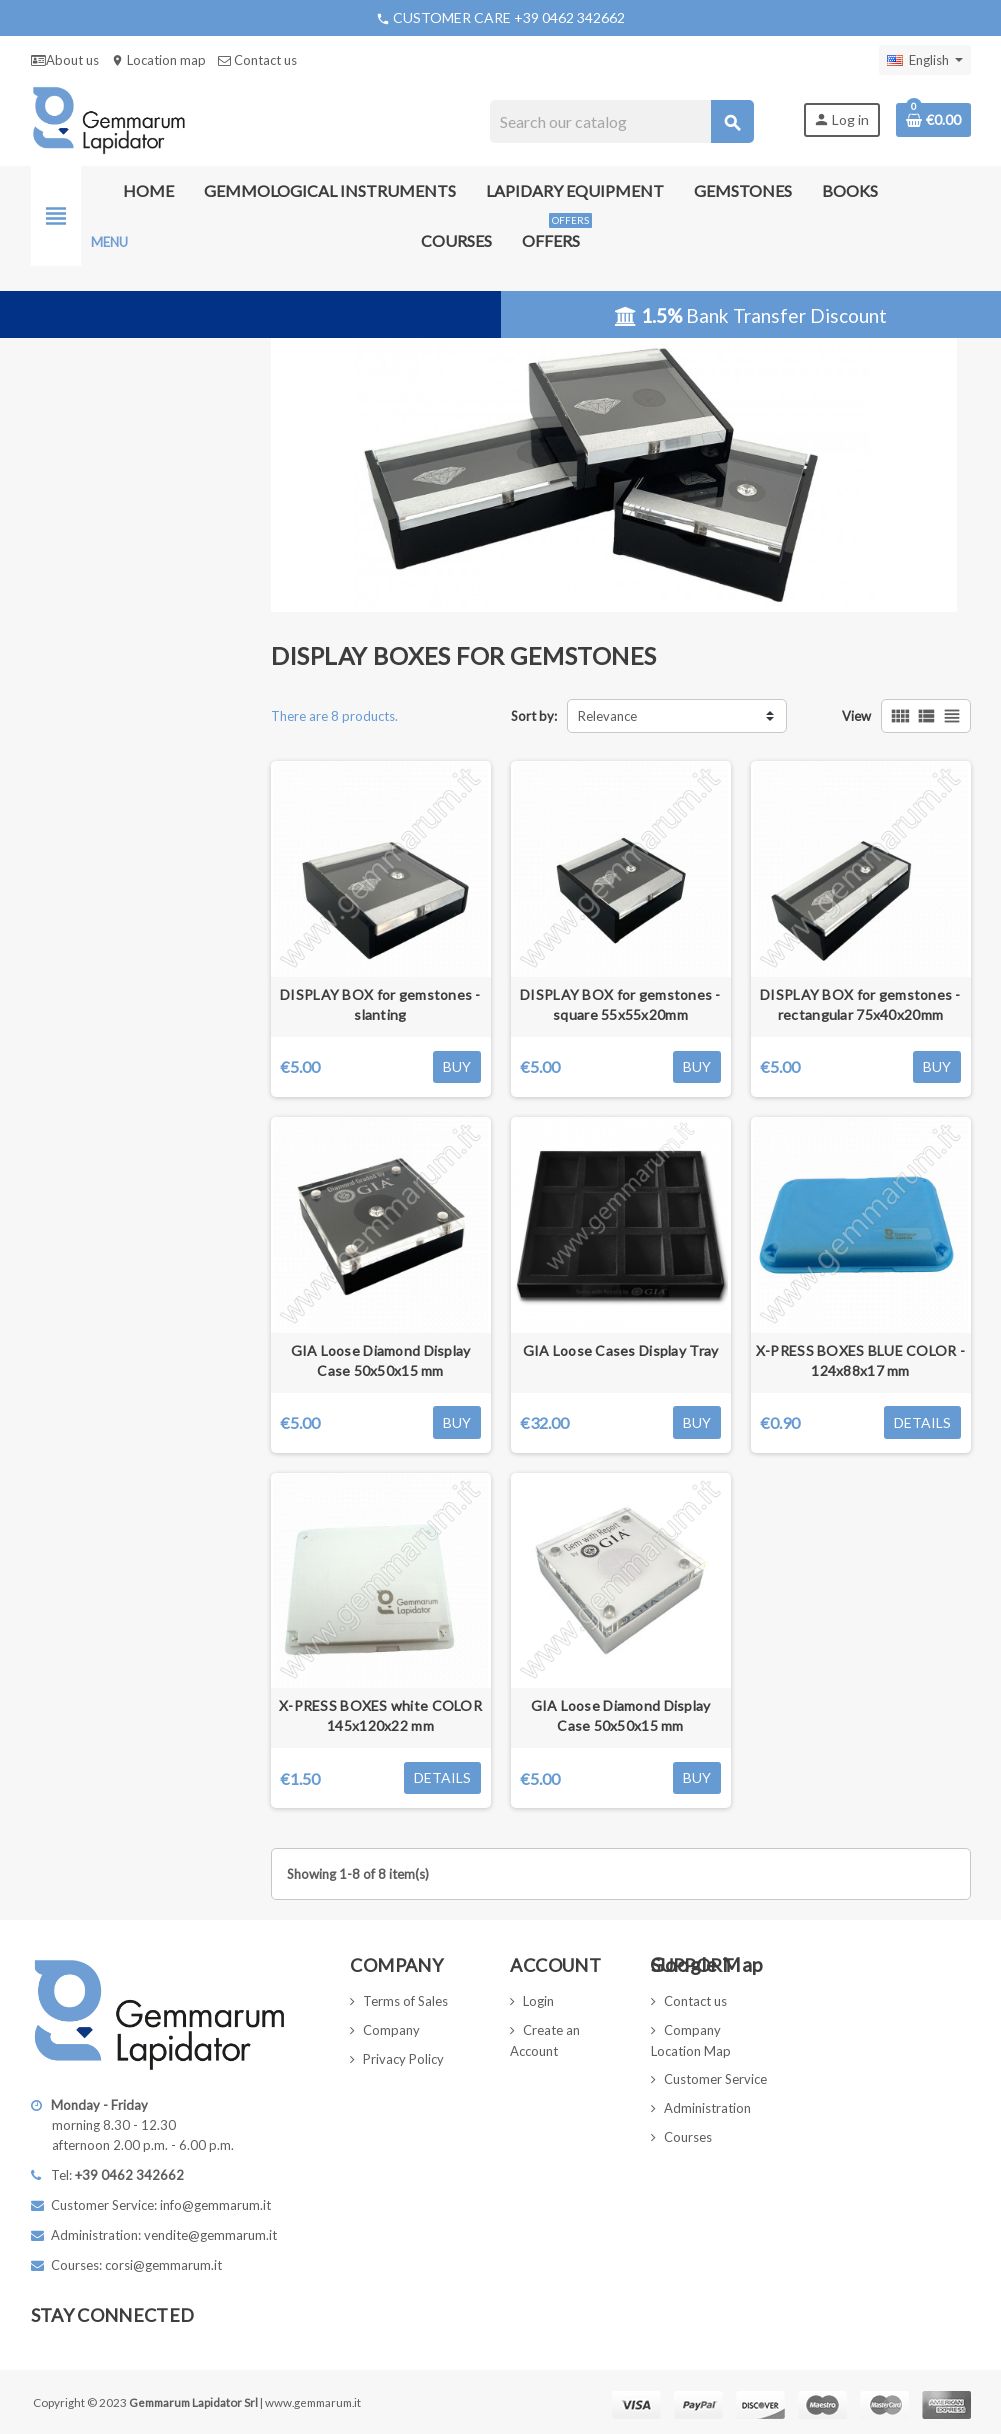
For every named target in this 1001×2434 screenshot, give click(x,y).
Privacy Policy (403, 2059)
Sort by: (534, 716)
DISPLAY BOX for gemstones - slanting (380, 1004)
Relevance (607, 716)
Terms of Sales (405, 2001)
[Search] (621, 121)
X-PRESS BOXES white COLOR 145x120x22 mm (380, 1715)
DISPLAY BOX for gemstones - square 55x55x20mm (620, 1004)
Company (391, 2030)
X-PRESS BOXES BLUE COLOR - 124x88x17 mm (860, 1360)
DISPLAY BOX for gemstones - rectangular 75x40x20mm (860, 1004)
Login (538, 2001)
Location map (158, 60)
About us (65, 60)
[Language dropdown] (925, 60)
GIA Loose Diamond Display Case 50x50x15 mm (381, 1360)
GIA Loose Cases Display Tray (621, 1350)
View (856, 716)
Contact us (257, 60)
